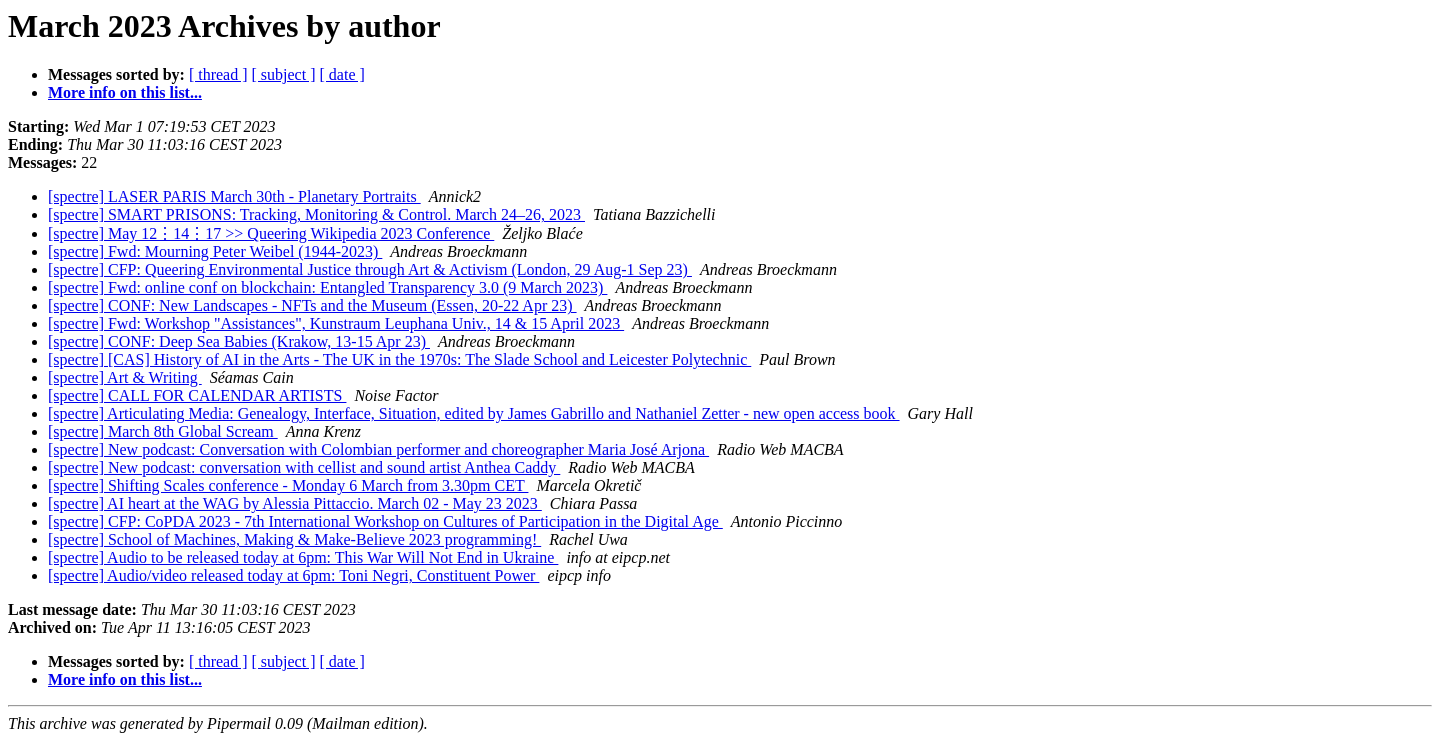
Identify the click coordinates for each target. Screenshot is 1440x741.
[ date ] (342, 74)
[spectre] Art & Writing (125, 377)
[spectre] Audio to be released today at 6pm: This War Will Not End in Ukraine (303, 557)
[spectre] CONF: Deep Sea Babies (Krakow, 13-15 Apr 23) (239, 341)
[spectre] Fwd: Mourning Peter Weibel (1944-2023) (215, 251)
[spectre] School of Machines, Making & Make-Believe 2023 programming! (294, 539)
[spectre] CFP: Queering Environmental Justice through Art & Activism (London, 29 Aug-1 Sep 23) (370, 269)
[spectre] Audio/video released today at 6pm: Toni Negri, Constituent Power (293, 575)
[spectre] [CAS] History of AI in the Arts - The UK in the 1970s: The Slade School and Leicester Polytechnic (399, 359)
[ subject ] (284, 74)
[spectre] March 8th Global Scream (163, 431)
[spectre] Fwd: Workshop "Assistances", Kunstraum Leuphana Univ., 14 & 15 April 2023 (336, 323)
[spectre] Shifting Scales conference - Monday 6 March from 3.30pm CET (288, 485)
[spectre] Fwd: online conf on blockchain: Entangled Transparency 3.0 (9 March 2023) (327, 287)
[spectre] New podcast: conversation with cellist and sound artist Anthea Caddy (304, 467)
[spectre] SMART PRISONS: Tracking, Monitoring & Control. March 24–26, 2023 (316, 214)
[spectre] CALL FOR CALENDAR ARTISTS (197, 395)
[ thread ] (218, 74)
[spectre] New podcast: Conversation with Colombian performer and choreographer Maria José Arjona (378, 449)
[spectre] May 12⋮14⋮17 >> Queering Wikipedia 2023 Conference (271, 233)
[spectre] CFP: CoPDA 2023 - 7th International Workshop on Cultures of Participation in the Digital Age (385, 521)
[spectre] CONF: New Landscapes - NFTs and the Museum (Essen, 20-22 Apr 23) (312, 305)
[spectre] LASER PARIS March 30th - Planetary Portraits (234, 196)
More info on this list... (125, 92)
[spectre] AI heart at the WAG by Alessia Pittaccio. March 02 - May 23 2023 (295, 503)
